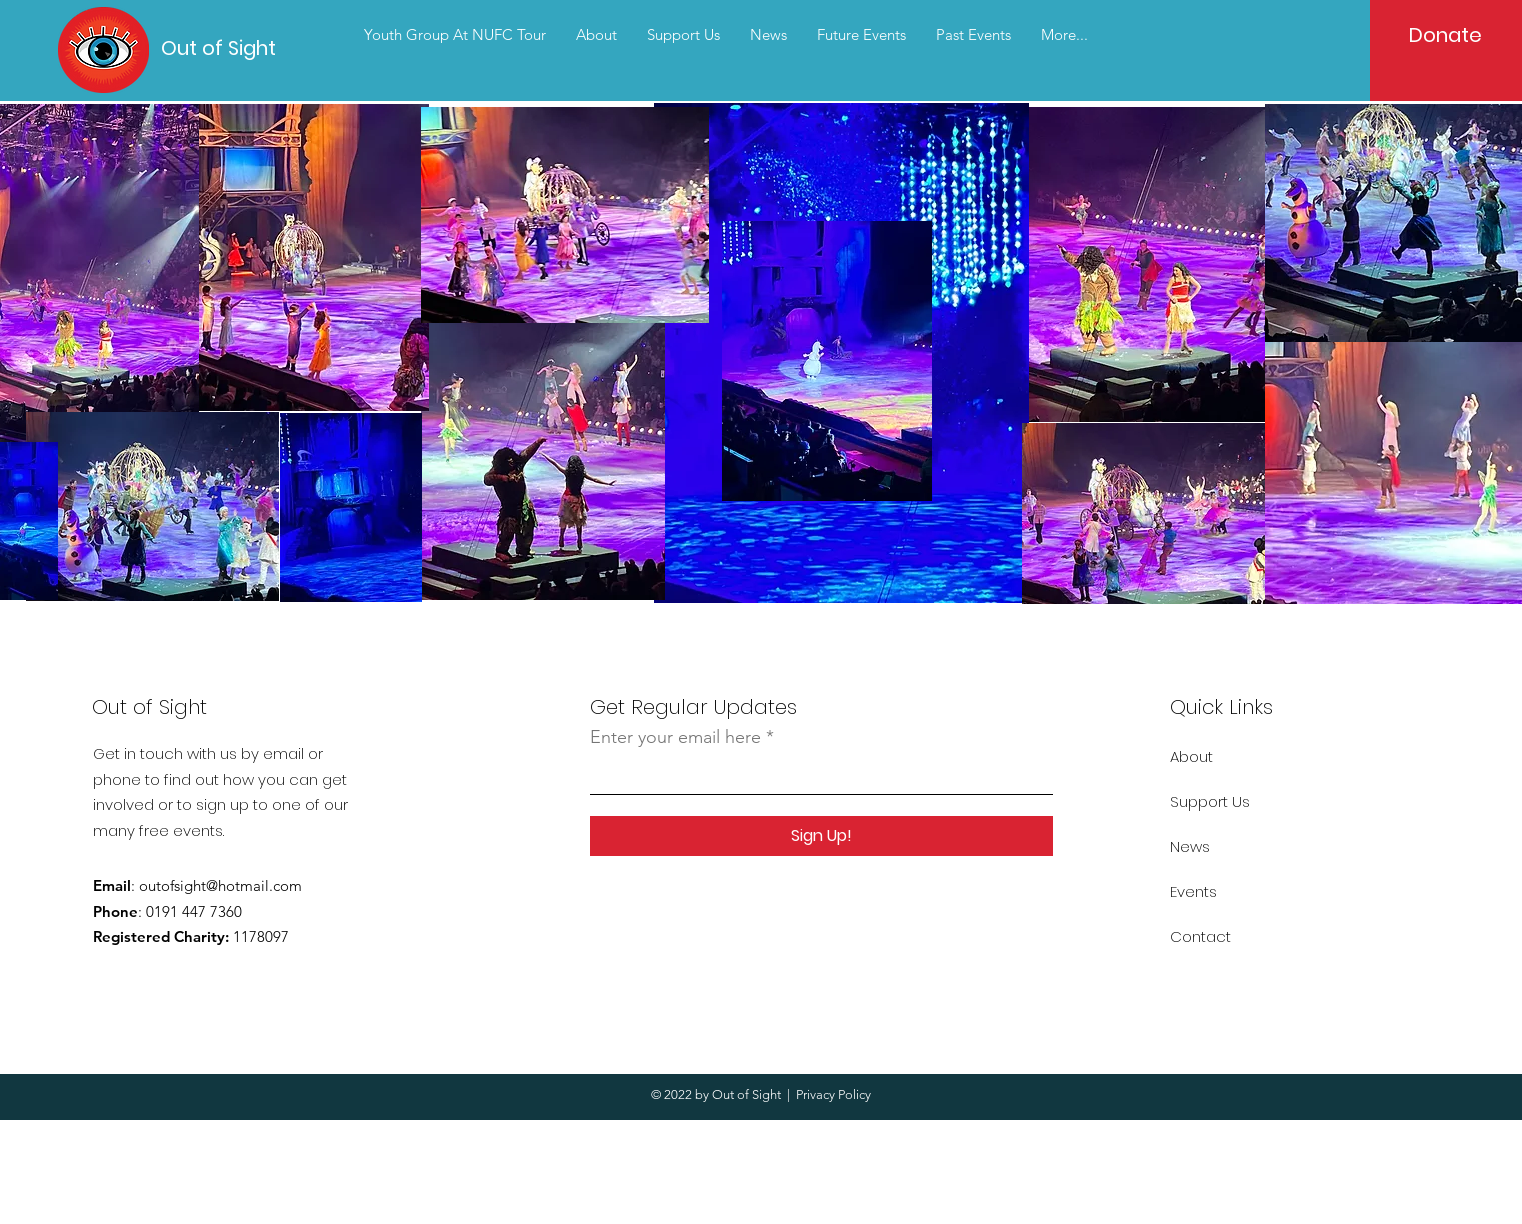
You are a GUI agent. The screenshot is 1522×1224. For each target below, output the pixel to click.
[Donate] (1445, 35)
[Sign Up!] (821, 836)
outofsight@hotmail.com (220, 885)
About (1191, 756)
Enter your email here (675, 737)
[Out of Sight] (231, 47)
